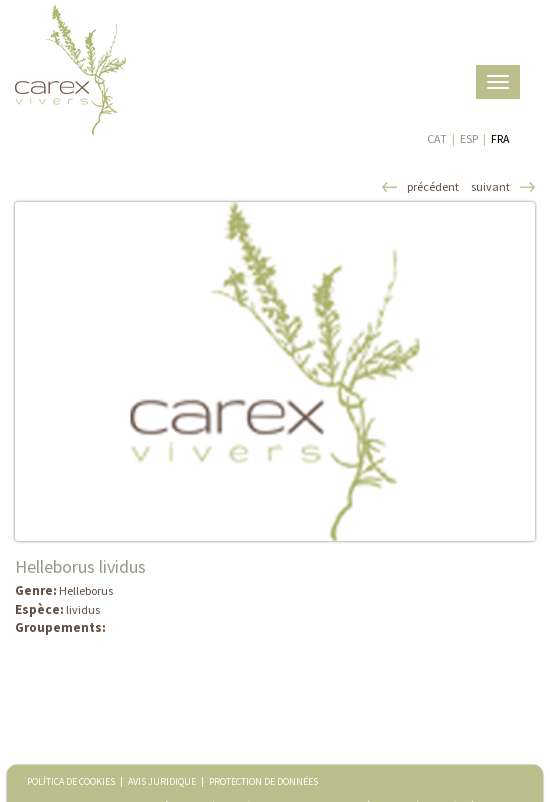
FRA (500, 138)
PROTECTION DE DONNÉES (263, 781)
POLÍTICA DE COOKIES (71, 781)
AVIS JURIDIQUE (162, 781)
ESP (469, 138)
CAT (437, 138)
